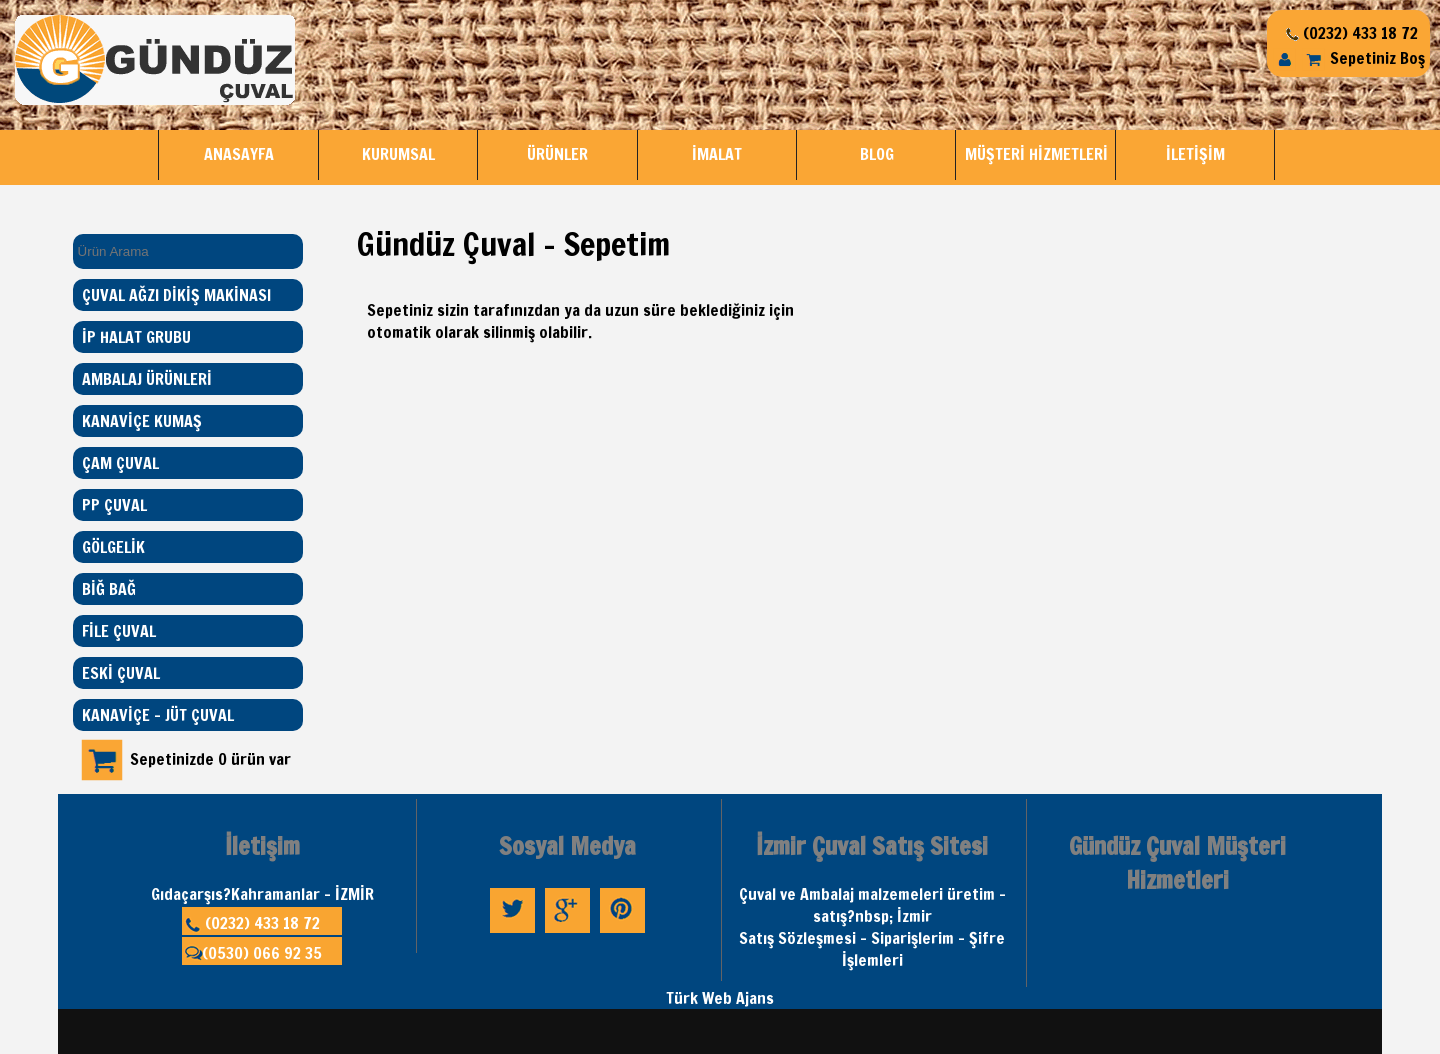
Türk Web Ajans (720, 998)
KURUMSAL (398, 154)
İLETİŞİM (1195, 154)
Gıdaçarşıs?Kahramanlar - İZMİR (262, 894)
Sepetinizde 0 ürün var (210, 759)
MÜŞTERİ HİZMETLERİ (1036, 154)
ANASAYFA (239, 154)
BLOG (877, 154)
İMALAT (717, 154)
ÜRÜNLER (557, 154)
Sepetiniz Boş (1363, 58)
